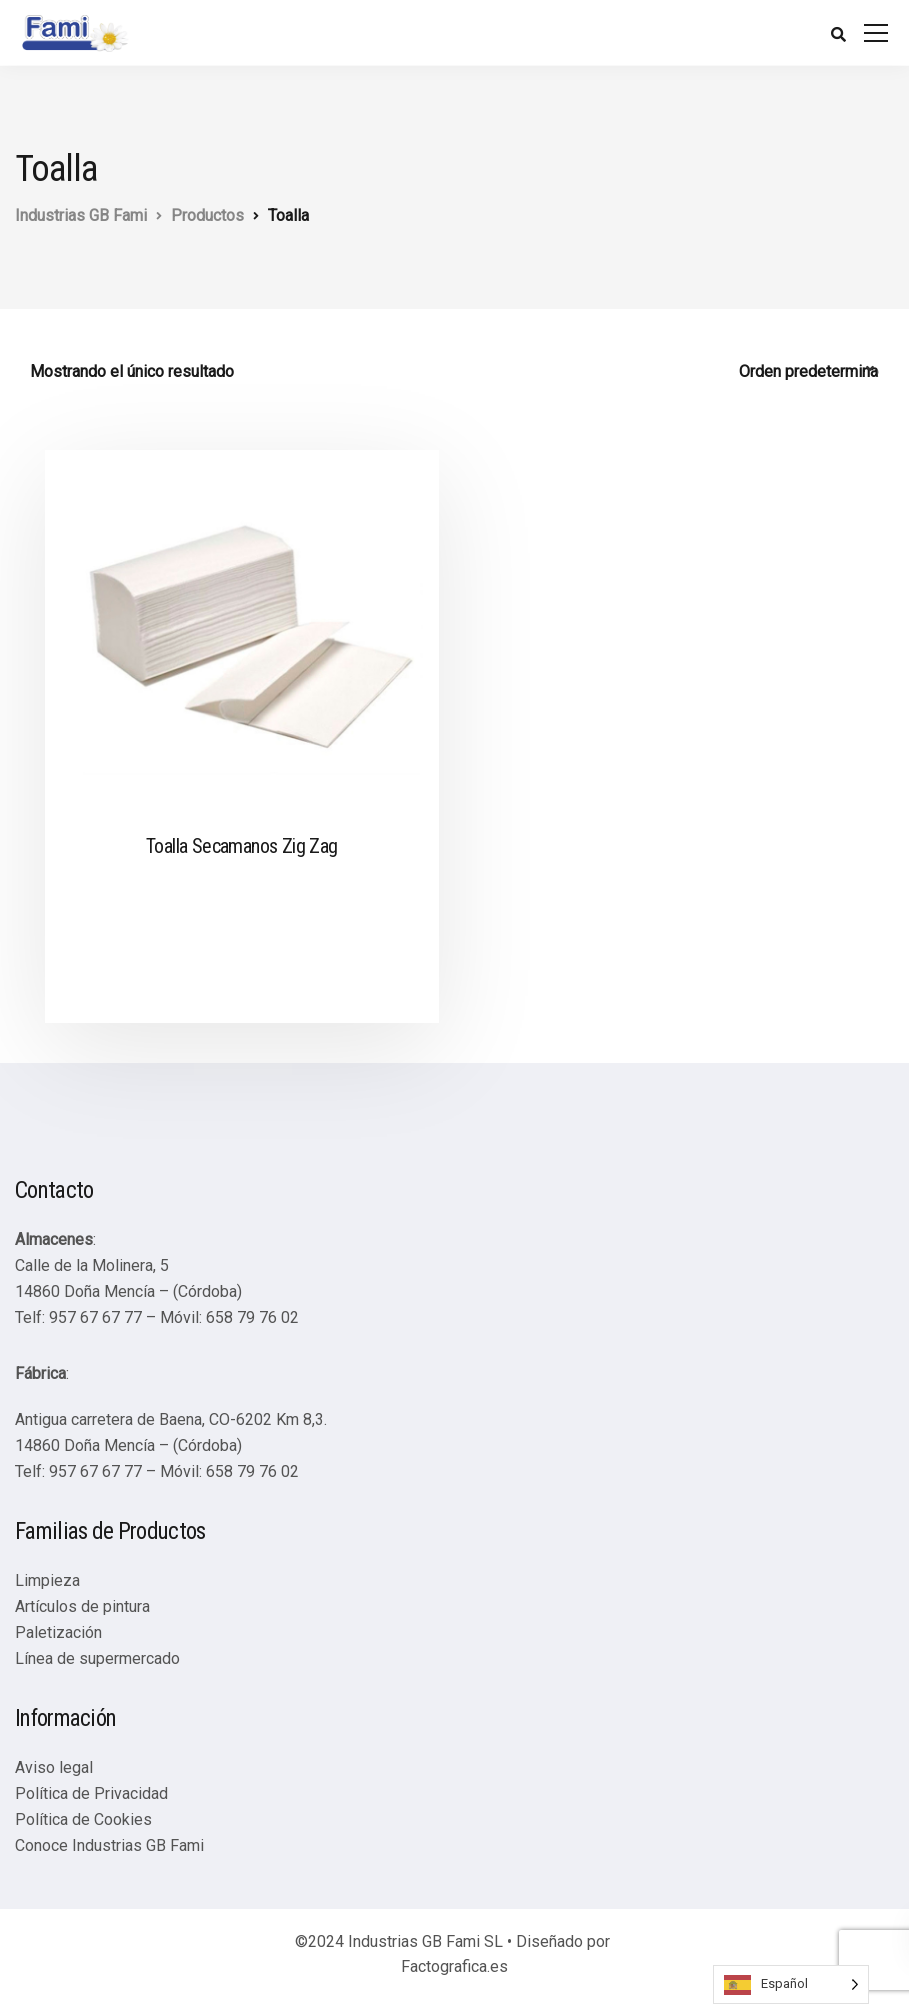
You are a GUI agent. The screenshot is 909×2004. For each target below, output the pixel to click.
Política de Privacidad (91, 1793)
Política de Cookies (83, 1819)
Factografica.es (454, 1966)
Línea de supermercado (97, 1658)
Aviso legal (54, 1767)
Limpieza (47, 1580)
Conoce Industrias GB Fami (109, 1845)
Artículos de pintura (82, 1606)
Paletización (58, 1632)
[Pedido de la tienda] (809, 372)
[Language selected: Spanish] (791, 1984)
